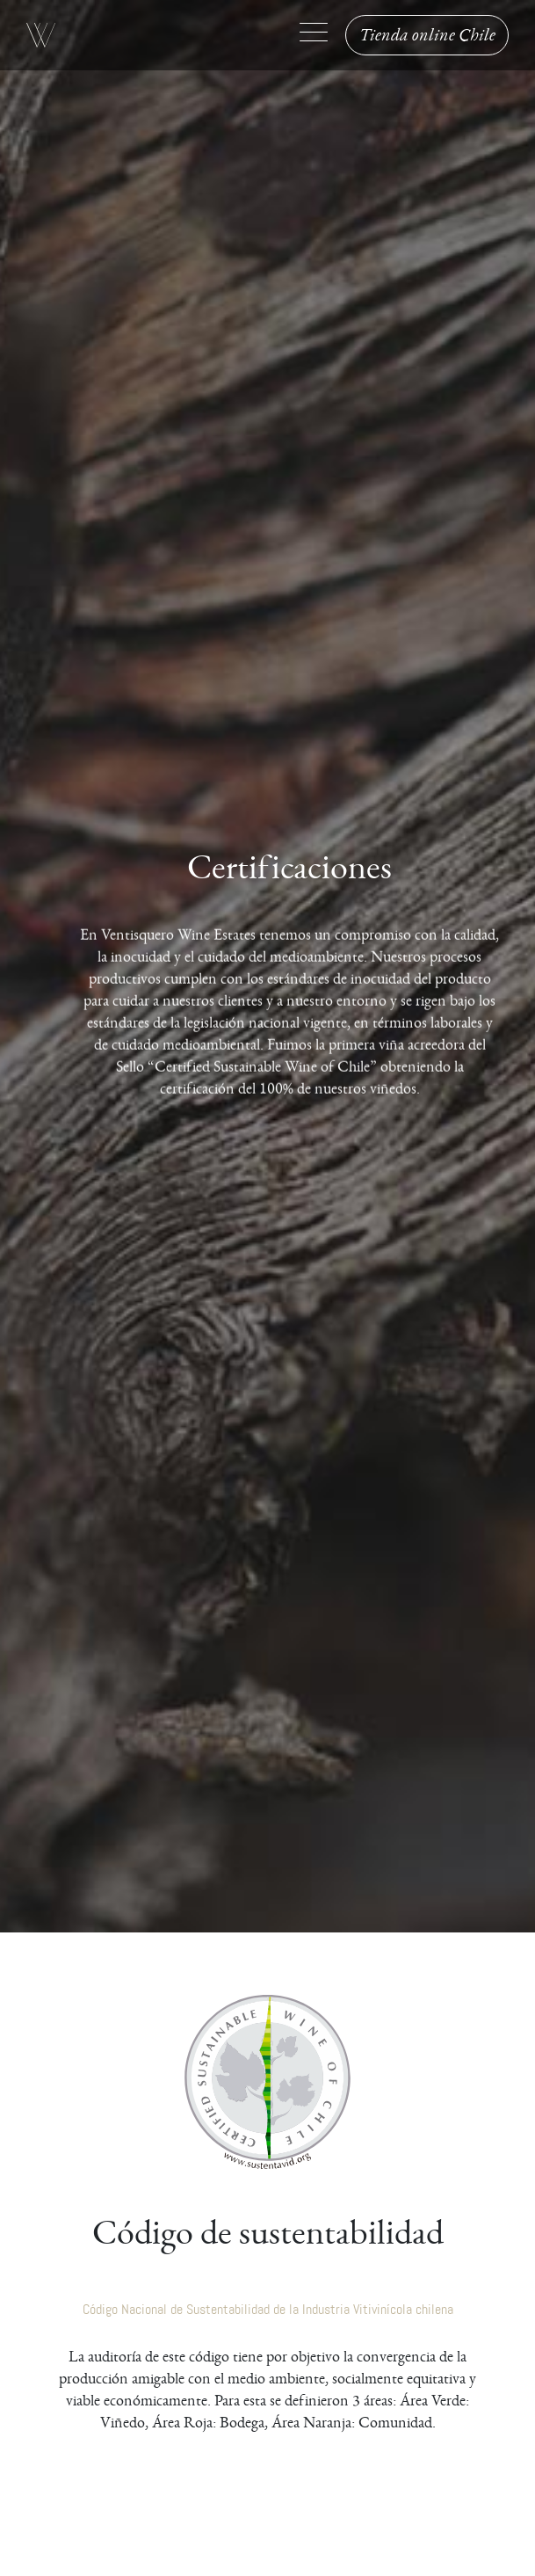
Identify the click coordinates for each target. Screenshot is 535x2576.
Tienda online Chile (427, 35)
